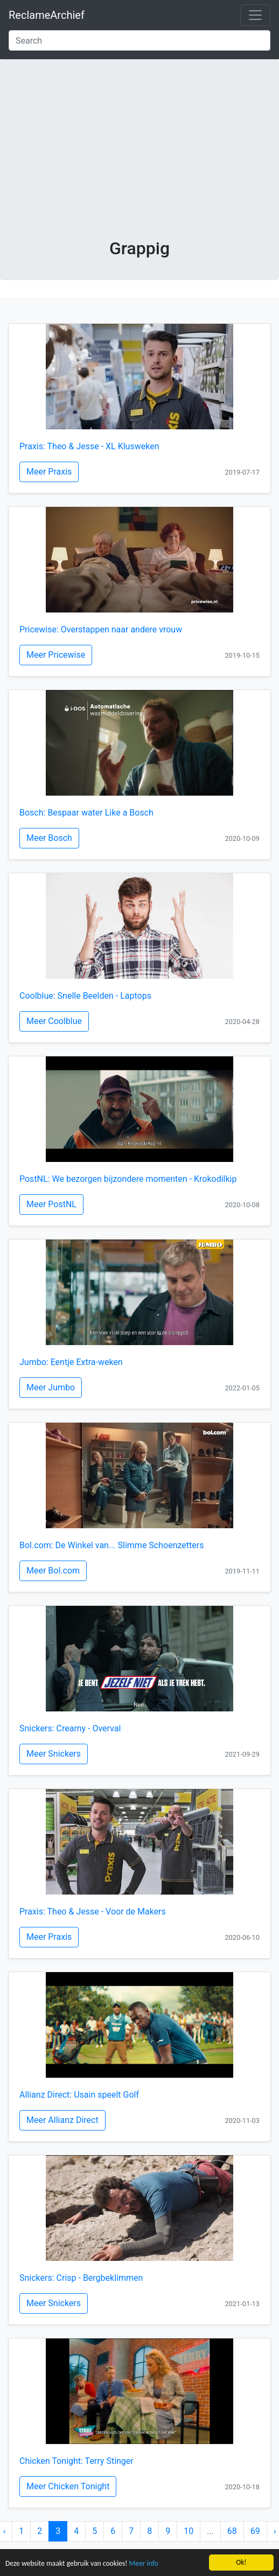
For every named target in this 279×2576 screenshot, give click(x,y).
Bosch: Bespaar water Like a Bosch (86, 812)
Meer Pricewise (55, 655)
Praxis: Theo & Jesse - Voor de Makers (92, 1911)
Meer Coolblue (54, 1021)
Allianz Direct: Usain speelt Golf (79, 2095)
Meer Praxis (49, 472)
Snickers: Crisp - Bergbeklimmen (81, 2278)
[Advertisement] (140, 157)
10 (188, 2531)
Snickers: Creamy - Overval (70, 1728)
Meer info (143, 2563)
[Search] (139, 40)
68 (232, 2531)
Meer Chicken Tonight (67, 2486)
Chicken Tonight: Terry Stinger (76, 2461)
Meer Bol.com (53, 1570)
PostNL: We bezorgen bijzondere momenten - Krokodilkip (127, 1179)
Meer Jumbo (50, 1387)
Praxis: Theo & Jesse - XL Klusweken (89, 446)
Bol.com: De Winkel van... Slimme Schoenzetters (111, 1545)
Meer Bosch (49, 838)
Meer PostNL (51, 1204)
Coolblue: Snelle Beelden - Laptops (85, 996)
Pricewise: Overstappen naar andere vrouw (100, 629)
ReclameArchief (47, 15)
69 (255, 2531)
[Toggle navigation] (255, 15)
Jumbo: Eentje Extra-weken (71, 1362)
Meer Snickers (53, 1754)
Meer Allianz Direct (62, 2120)
